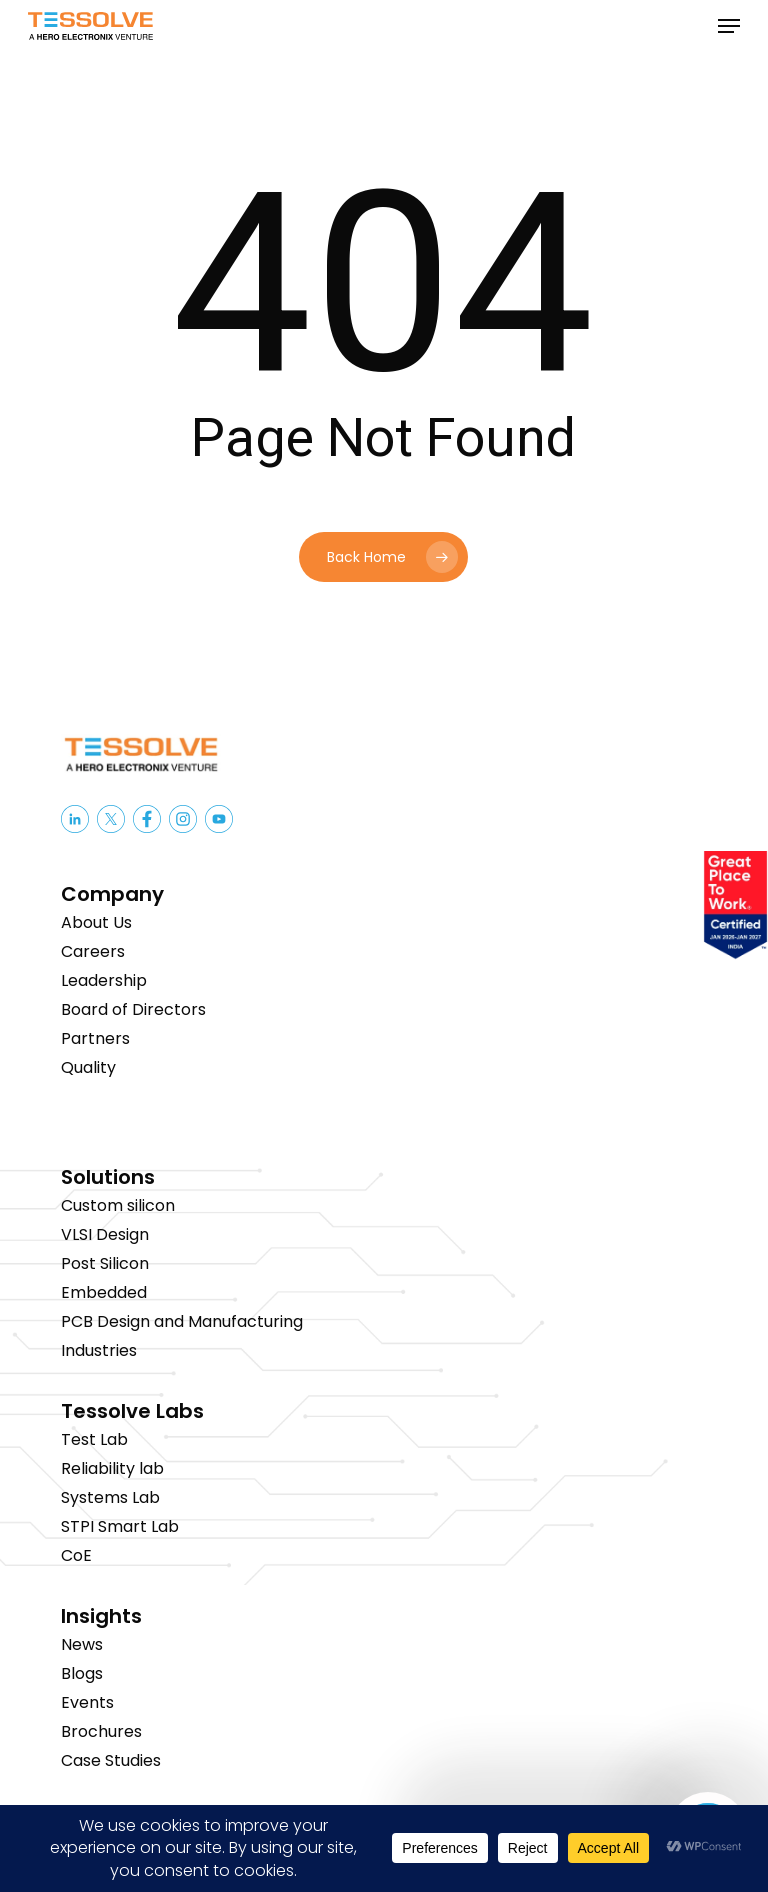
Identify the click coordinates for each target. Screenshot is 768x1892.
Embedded (104, 1292)
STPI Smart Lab (120, 1526)
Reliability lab (112, 1468)
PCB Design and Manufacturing (182, 1321)
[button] (729, 26)
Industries (99, 1350)
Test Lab (94, 1439)
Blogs (82, 1673)
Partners (95, 1038)
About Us (96, 922)
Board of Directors (133, 1009)
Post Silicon (105, 1263)
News (82, 1644)
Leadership (104, 980)
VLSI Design (105, 1234)
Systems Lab (110, 1497)
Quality (88, 1067)
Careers (93, 951)
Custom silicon (118, 1205)
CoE (76, 1555)
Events (87, 1702)
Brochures (101, 1731)
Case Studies (111, 1760)
